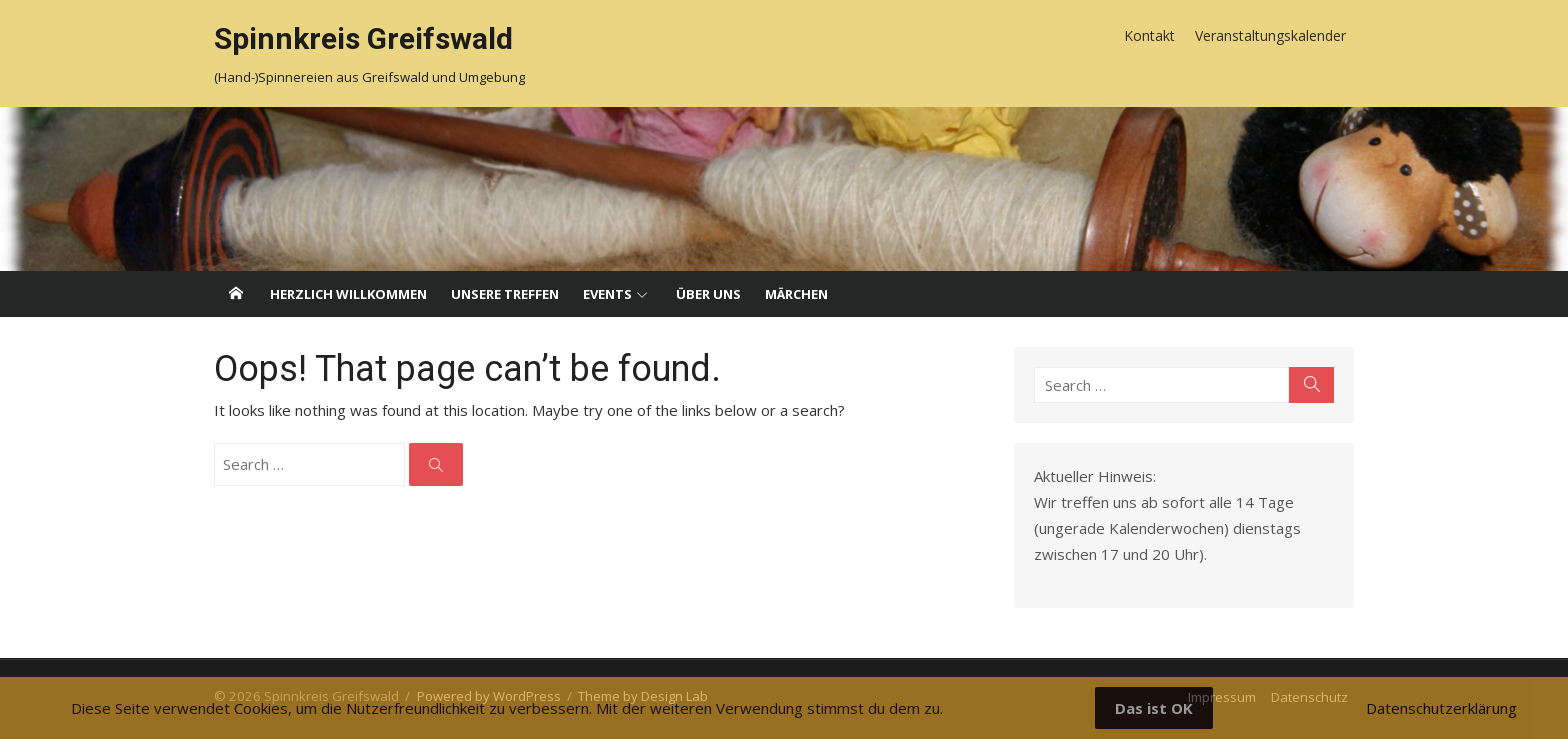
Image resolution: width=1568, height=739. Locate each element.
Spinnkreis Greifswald (363, 38)
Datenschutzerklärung (1441, 708)
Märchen (796, 294)
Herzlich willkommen (348, 294)
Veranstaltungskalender (1270, 35)
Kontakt (1149, 35)
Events (607, 294)
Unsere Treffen (505, 294)
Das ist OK (1154, 708)
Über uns (708, 294)
